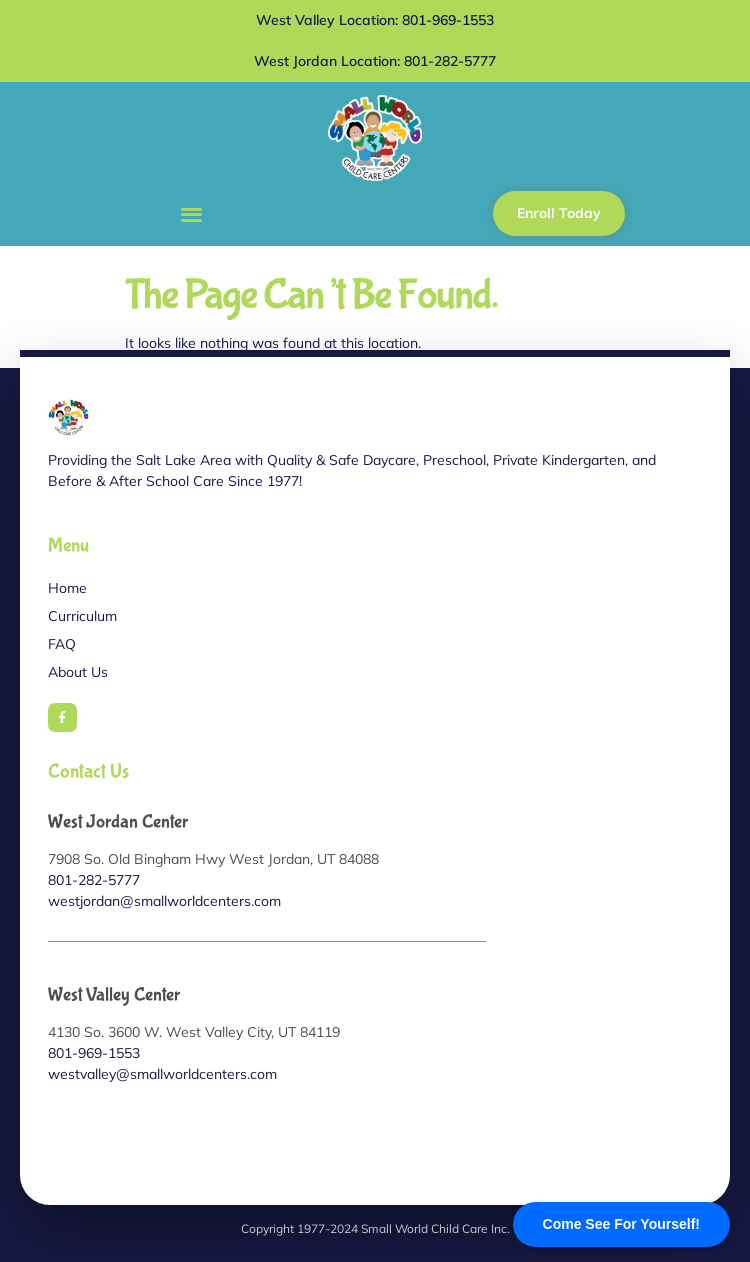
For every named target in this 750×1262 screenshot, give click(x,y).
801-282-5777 (94, 880)
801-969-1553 (94, 1053)
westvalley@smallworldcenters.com (162, 1074)
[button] (191, 213)
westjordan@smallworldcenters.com (164, 901)
